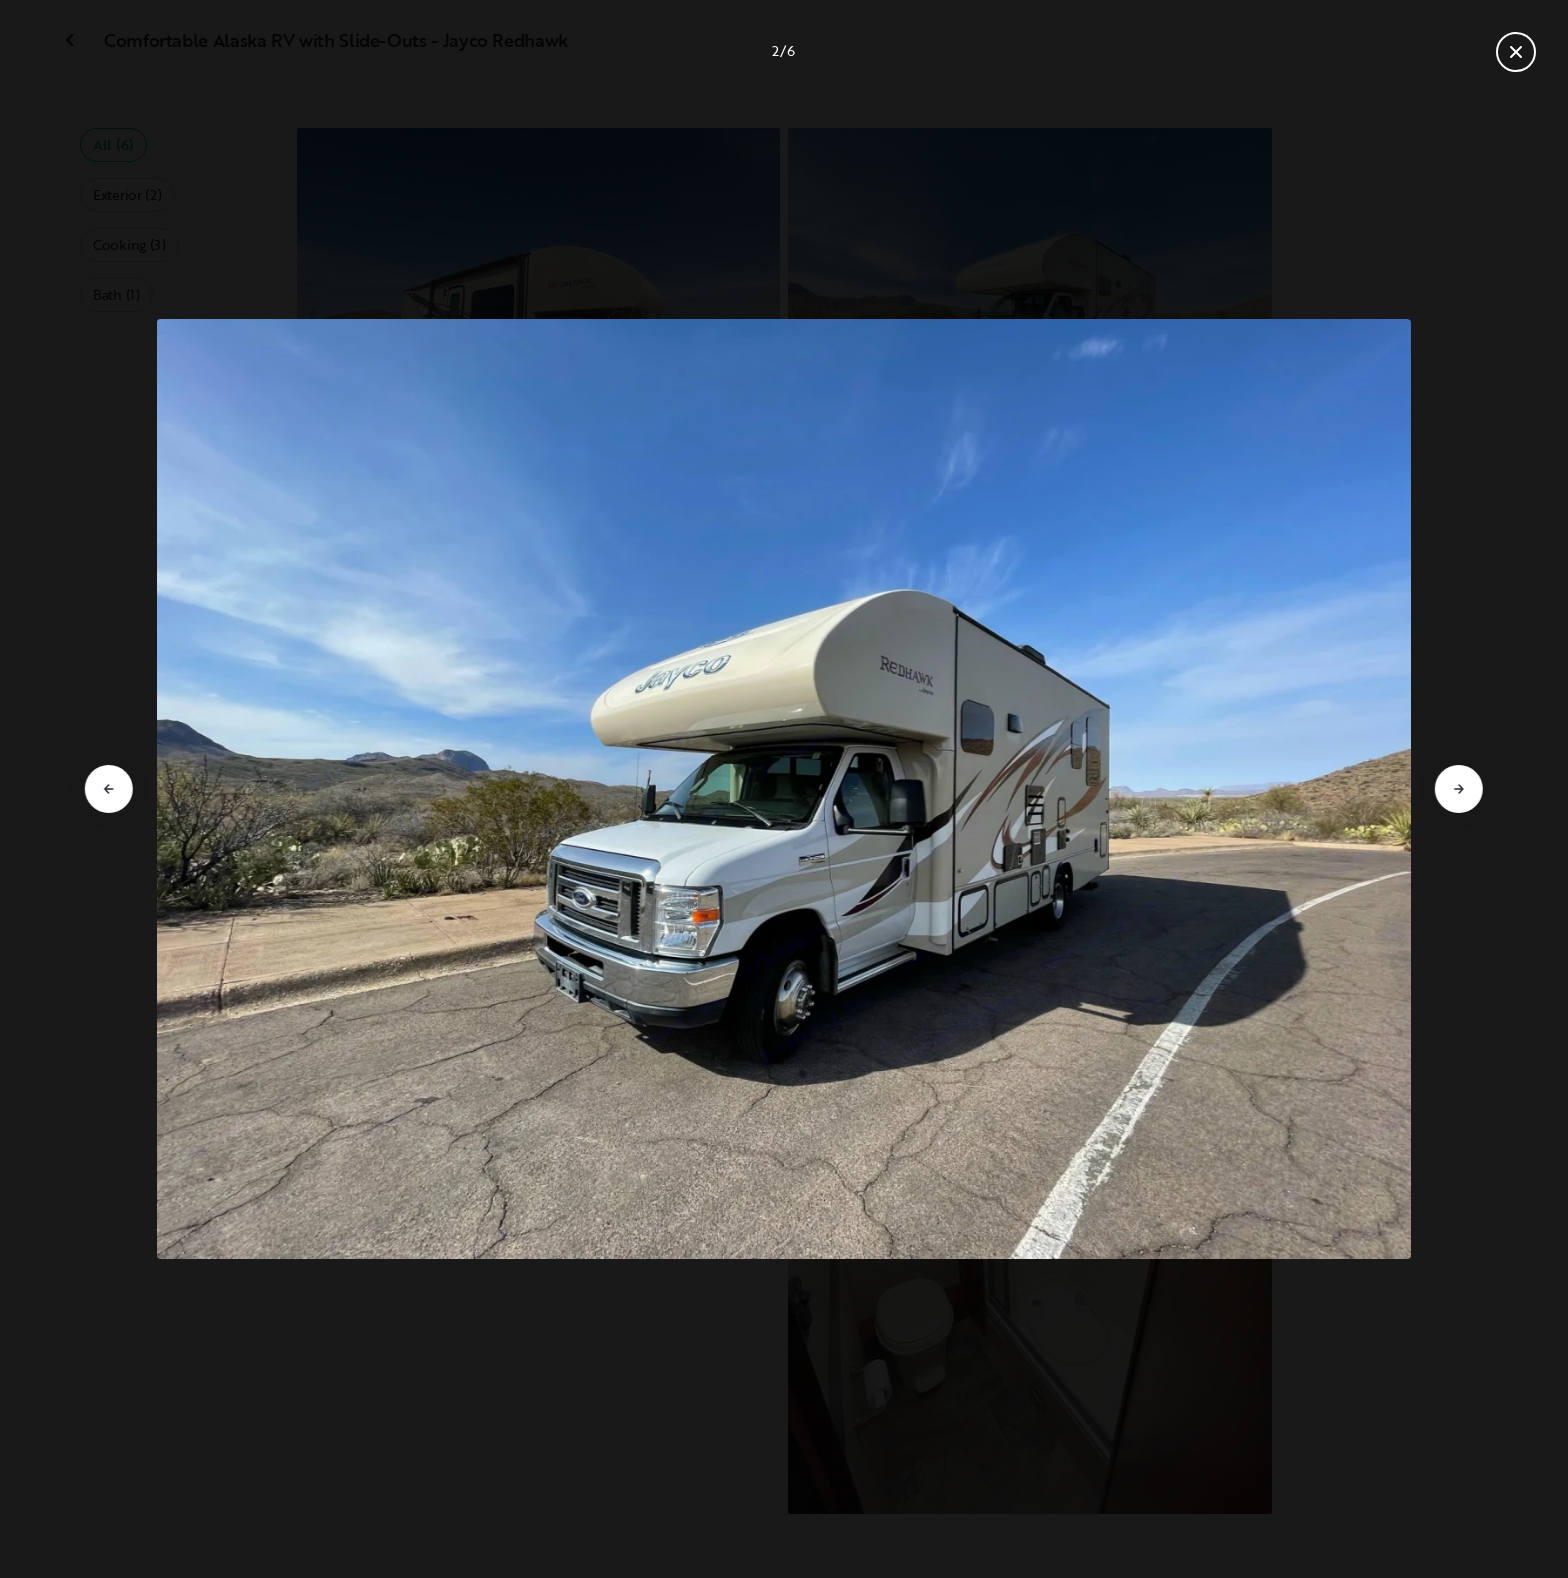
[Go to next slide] (1459, 789)
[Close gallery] (1516, 52)
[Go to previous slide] (109, 789)
